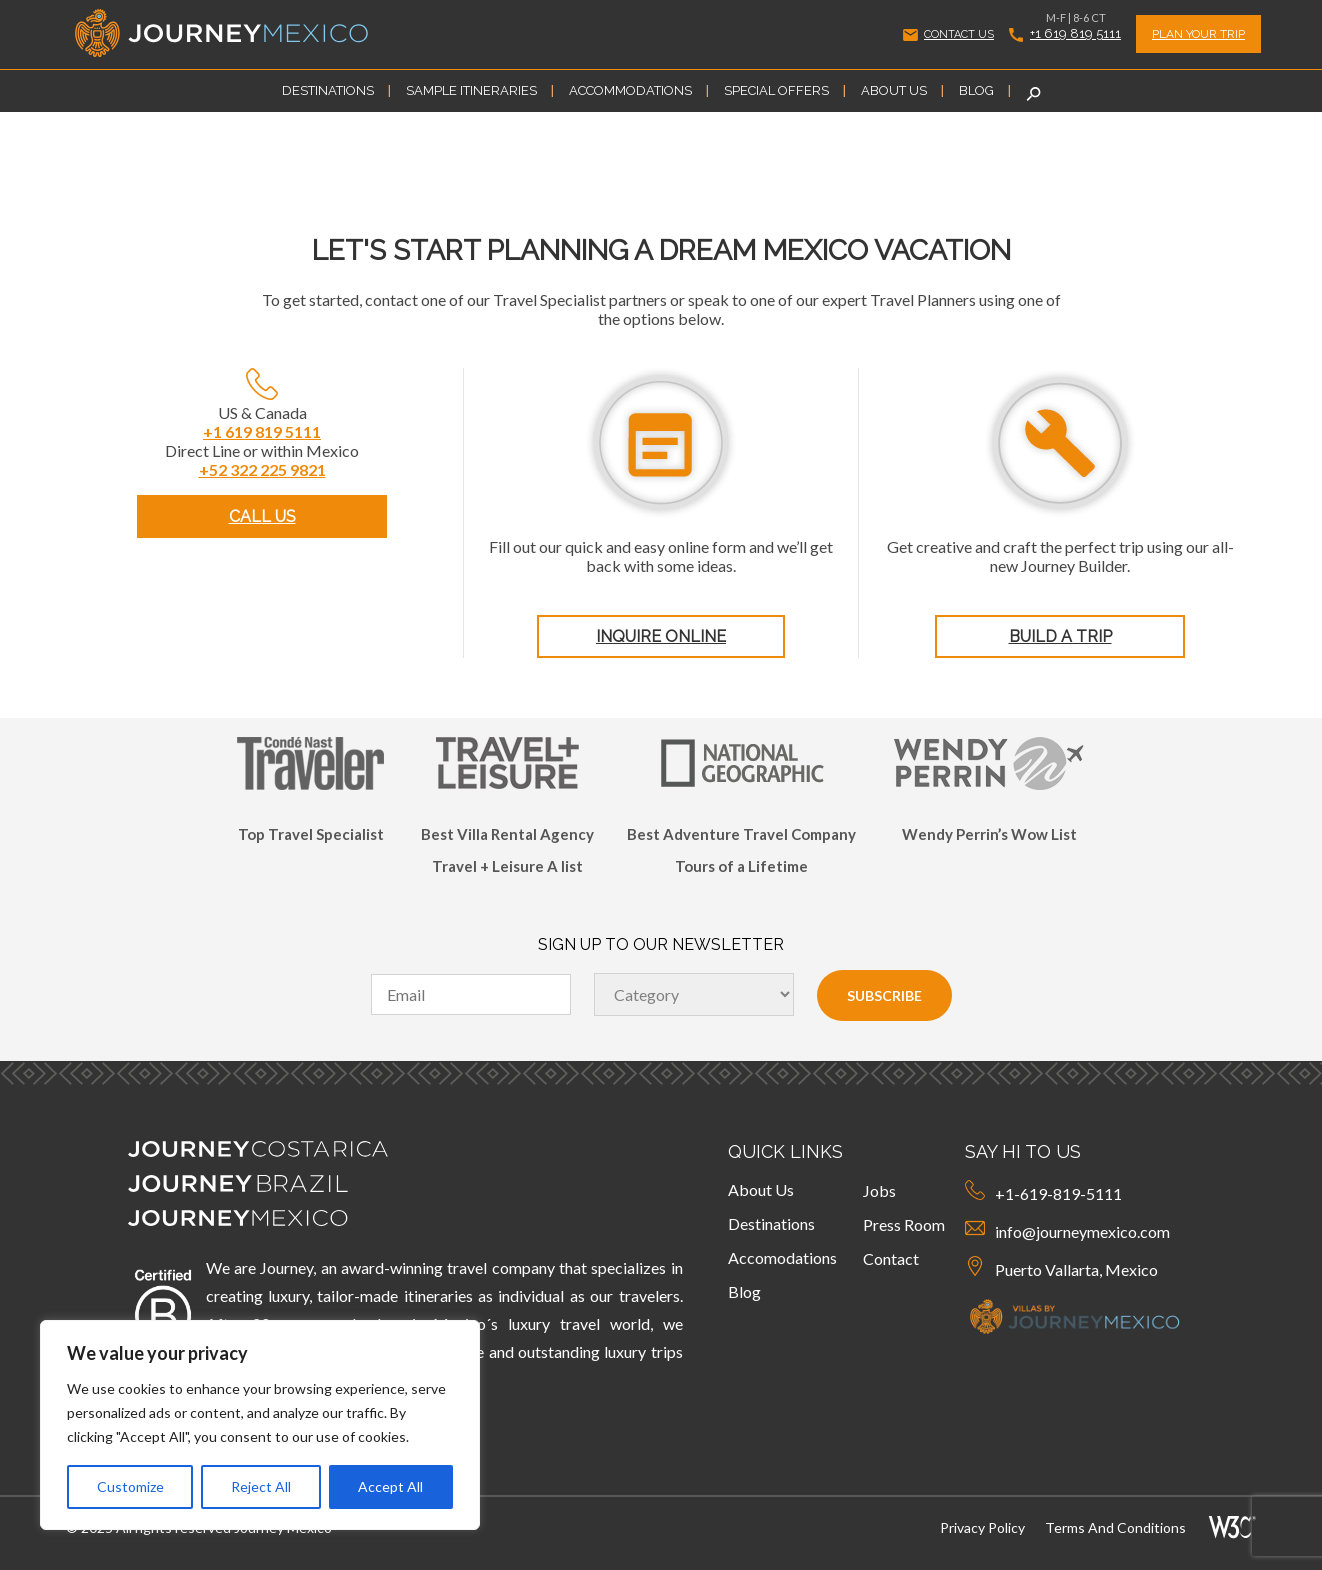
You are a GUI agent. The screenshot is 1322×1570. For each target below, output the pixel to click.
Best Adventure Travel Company (741, 834)
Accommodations (630, 90)
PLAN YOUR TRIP (1198, 34)
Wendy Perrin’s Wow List (989, 834)
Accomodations (782, 1257)
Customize (130, 1486)
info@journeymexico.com (1067, 1229)
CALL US (262, 516)
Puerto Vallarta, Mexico (1061, 1267)
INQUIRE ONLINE (661, 636)
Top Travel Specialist (311, 834)
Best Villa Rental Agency (507, 834)
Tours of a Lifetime (741, 866)
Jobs (879, 1190)
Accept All (390, 1486)
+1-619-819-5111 (1043, 1191)
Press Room (904, 1224)
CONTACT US (948, 34)
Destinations (328, 90)
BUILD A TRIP (1060, 636)
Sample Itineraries (471, 90)
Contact (891, 1258)
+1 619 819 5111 (1065, 33)
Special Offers (776, 90)
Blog (976, 90)
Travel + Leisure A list (507, 866)
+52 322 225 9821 (262, 469)
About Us (894, 90)
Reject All (261, 1486)
